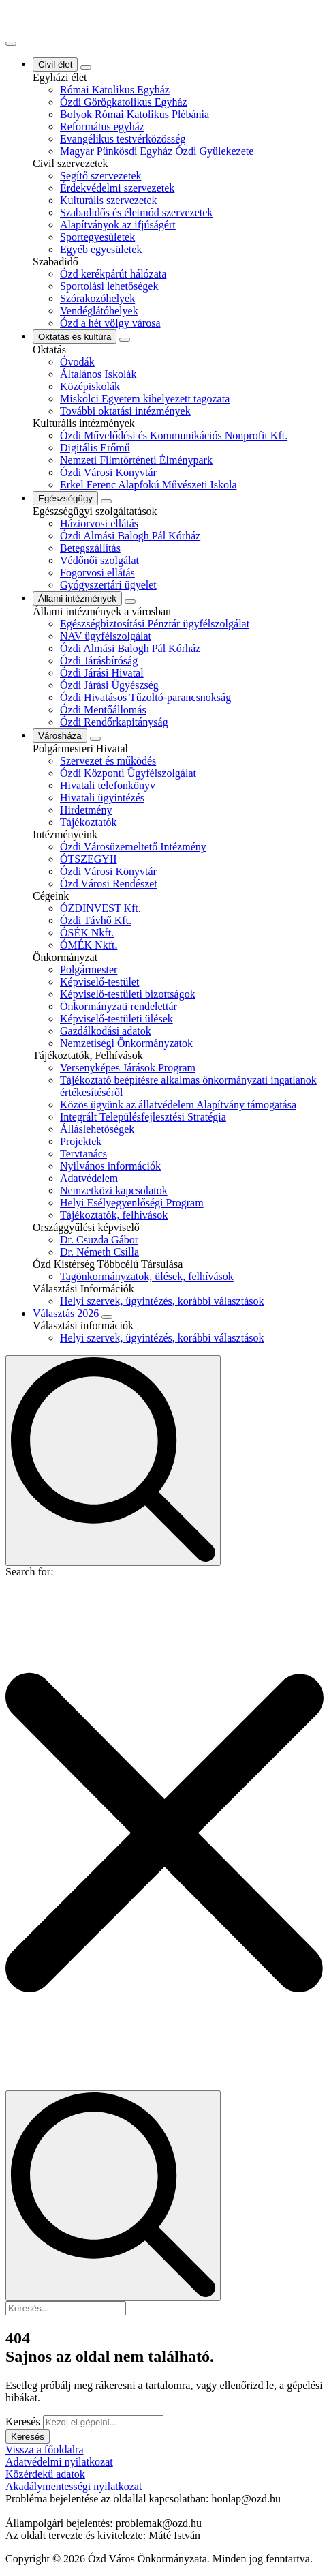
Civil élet (55, 64)
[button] (164, 1834)
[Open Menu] (10, 44)
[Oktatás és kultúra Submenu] (124, 340)
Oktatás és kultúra (74, 336)
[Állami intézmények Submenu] (130, 601)
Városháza (60, 735)
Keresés (22, 2421)
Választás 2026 (67, 1313)
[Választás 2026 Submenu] (106, 1317)
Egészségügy (65, 498)
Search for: (29, 1572)
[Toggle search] (113, 1460)
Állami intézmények (77, 598)
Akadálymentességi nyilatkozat (73, 2486)
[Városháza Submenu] (95, 739)
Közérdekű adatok (45, 2474)
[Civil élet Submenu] (85, 67)
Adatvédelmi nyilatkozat (59, 2462)
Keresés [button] (27, 2436)
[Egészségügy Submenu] (106, 501)
